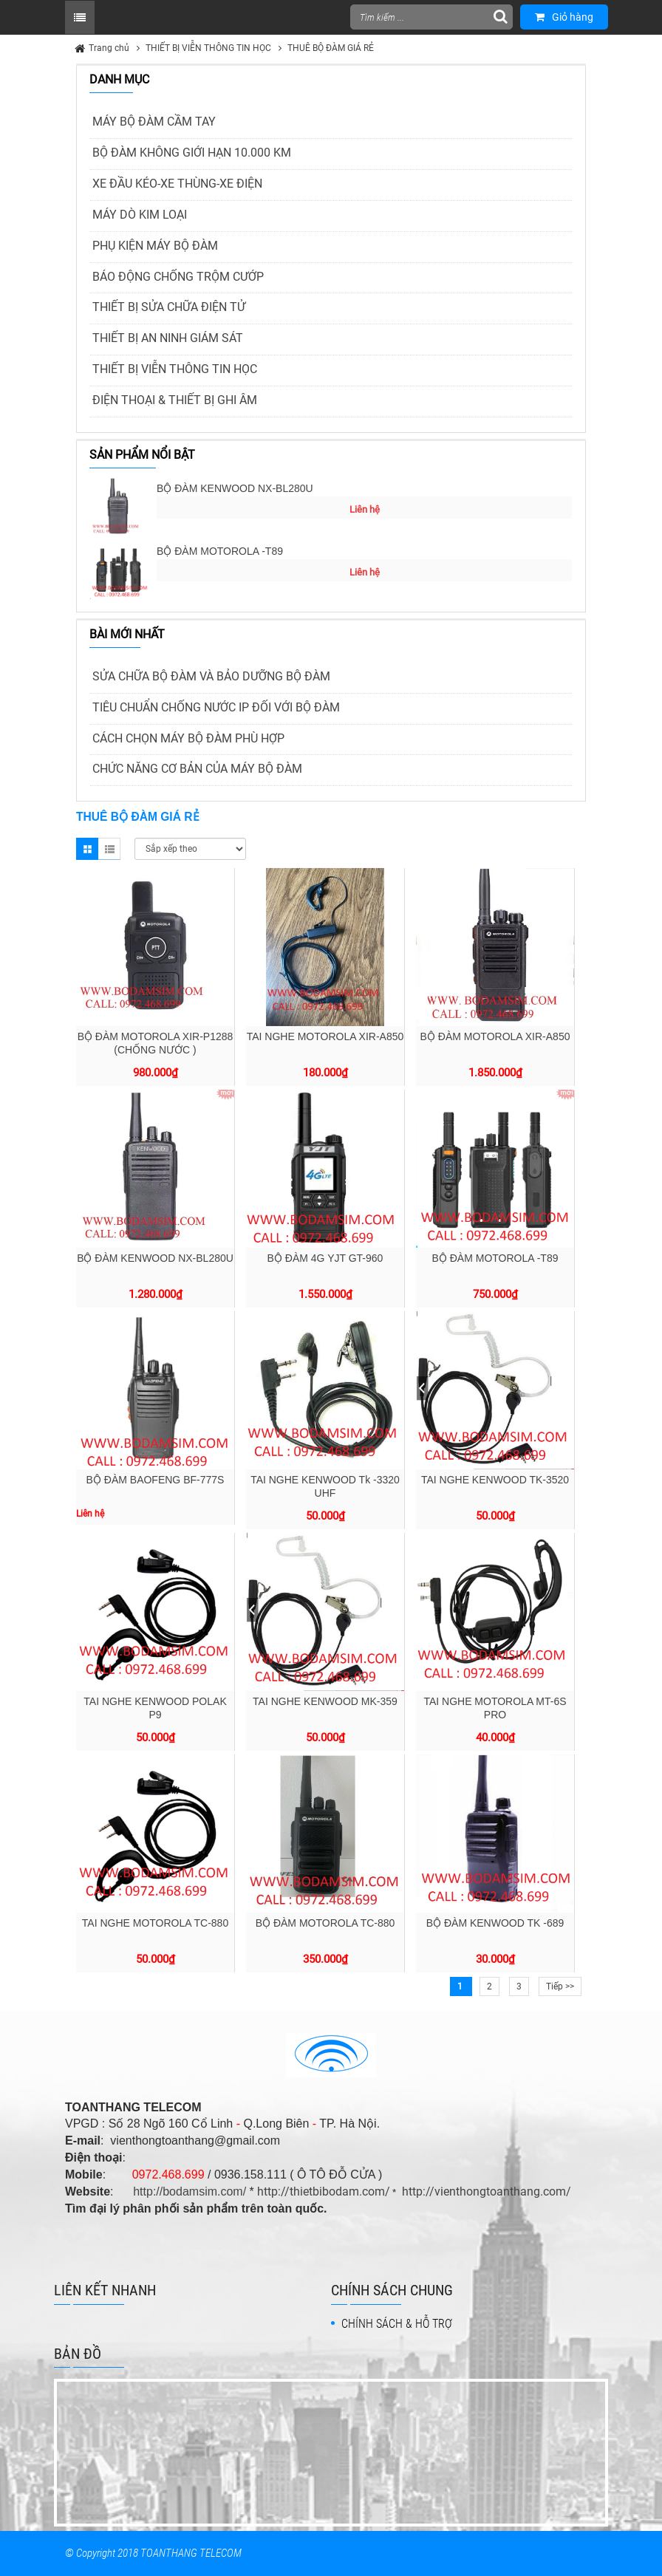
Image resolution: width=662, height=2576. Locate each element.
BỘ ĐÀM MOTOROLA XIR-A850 (495, 1036)
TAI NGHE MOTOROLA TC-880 (155, 1923)
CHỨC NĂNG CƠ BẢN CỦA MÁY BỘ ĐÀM (197, 769)
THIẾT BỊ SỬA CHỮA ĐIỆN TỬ (168, 307)
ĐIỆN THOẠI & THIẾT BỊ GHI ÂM (174, 400)
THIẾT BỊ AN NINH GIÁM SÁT (167, 338)
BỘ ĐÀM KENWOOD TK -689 (495, 1923)
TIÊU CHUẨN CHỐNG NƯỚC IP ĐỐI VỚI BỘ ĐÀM (216, 707)
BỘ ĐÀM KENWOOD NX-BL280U (235, 488)
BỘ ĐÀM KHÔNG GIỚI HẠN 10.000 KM (191, 153)
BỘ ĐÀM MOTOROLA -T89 (220, 551)
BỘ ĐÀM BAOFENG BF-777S (155, 1480)
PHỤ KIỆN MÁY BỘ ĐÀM (155, 246)
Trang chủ (109, 48)
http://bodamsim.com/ (189, 2191)
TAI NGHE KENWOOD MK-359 (325, 1701)
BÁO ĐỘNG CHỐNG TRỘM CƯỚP (178, 277)
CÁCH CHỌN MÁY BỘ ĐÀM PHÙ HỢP (188, 738)
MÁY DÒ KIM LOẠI (139, 215)
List (109, 849)
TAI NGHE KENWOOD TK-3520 (495, 1480)
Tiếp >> (560, 1986)
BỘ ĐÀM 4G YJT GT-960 (325, 1258)
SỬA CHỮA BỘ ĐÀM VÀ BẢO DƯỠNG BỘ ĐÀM (211, 676)
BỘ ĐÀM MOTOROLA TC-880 (325, 1923)
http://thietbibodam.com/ (323, 2191)
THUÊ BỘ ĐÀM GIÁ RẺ (330, 48)
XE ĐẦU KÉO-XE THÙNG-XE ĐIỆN (177, 184)
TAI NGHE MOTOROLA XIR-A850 (325, 1036)
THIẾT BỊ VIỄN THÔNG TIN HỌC (208, 48)
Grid (87, 849)
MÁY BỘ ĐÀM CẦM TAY (154, 122)
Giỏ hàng (564, 17)
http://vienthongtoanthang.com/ (486, 2191)
